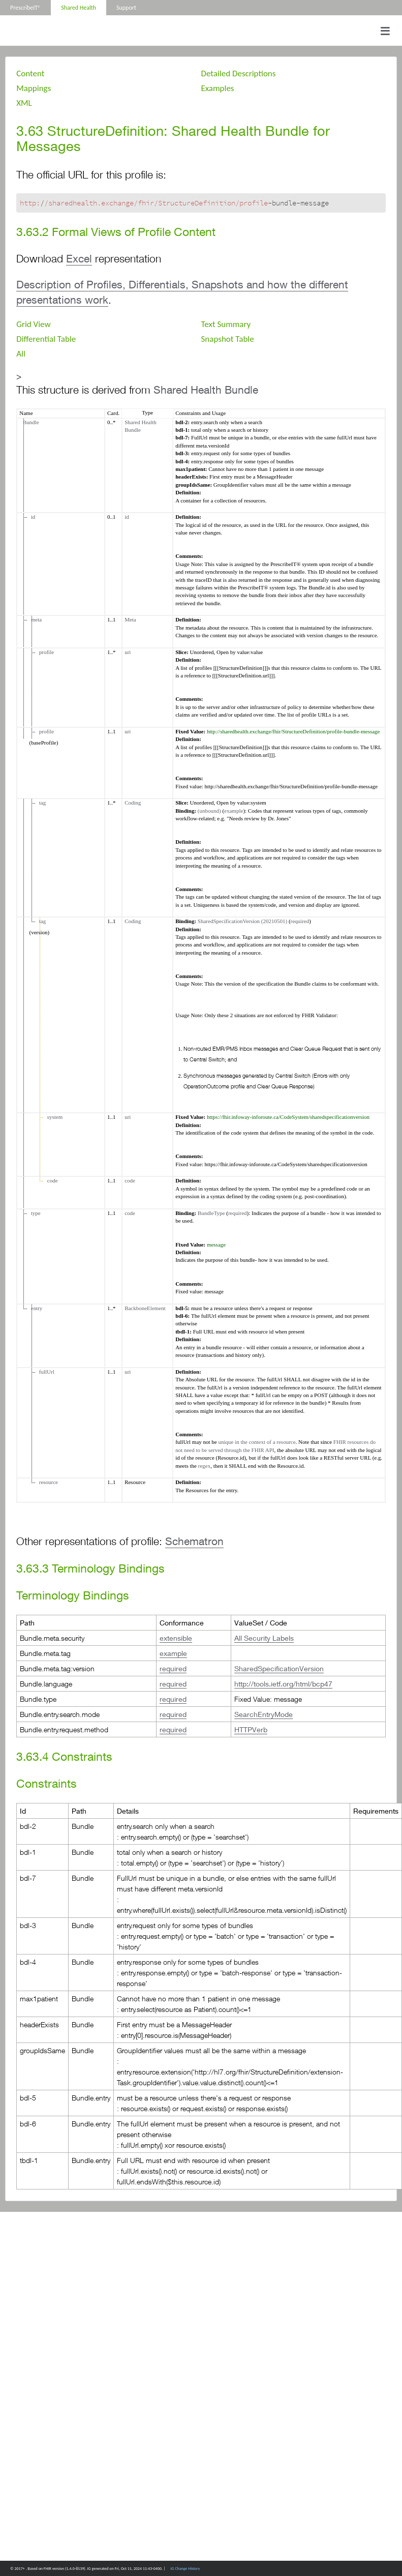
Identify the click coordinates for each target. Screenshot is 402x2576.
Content (30, 73)
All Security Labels (264, 1638)
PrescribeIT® (25, 7)
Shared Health (78, 7)
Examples (217, 88)
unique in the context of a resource (256, 1442)
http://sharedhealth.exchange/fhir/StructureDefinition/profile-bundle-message (293, 731)
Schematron (194, 1541)
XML (24, 103)
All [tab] (20, 353)
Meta (130, 619)
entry (35, 1308)
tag (41, 803)
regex (204, 1466)
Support (126, 7)
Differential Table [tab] (46, 339)
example (233, 811)
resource (47, 1482)
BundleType (211, 1213)
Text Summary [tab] (226, 324)
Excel (79, 258)
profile (45, 652)
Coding (133, 803)
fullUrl (45, 1372)
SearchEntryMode (263, 1714)
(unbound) (209, 811)
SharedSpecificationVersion (279, 1668)
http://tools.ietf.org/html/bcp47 (283, 1683)
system (53, 1117)
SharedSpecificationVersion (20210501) (242, 921)
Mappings (33, 88)
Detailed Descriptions (238, 73)
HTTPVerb (250, 1729)
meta (35, 619)
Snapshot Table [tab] (227, 339)
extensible (176, 1638)
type (34, 1213)
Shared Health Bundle (205, 389)
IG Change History (185, 2568)
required (300, 921)
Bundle (29, 422)
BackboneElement (145, 1308)
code (50, 1180)
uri (128, 652)
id (31, 517)
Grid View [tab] (33, 324)
